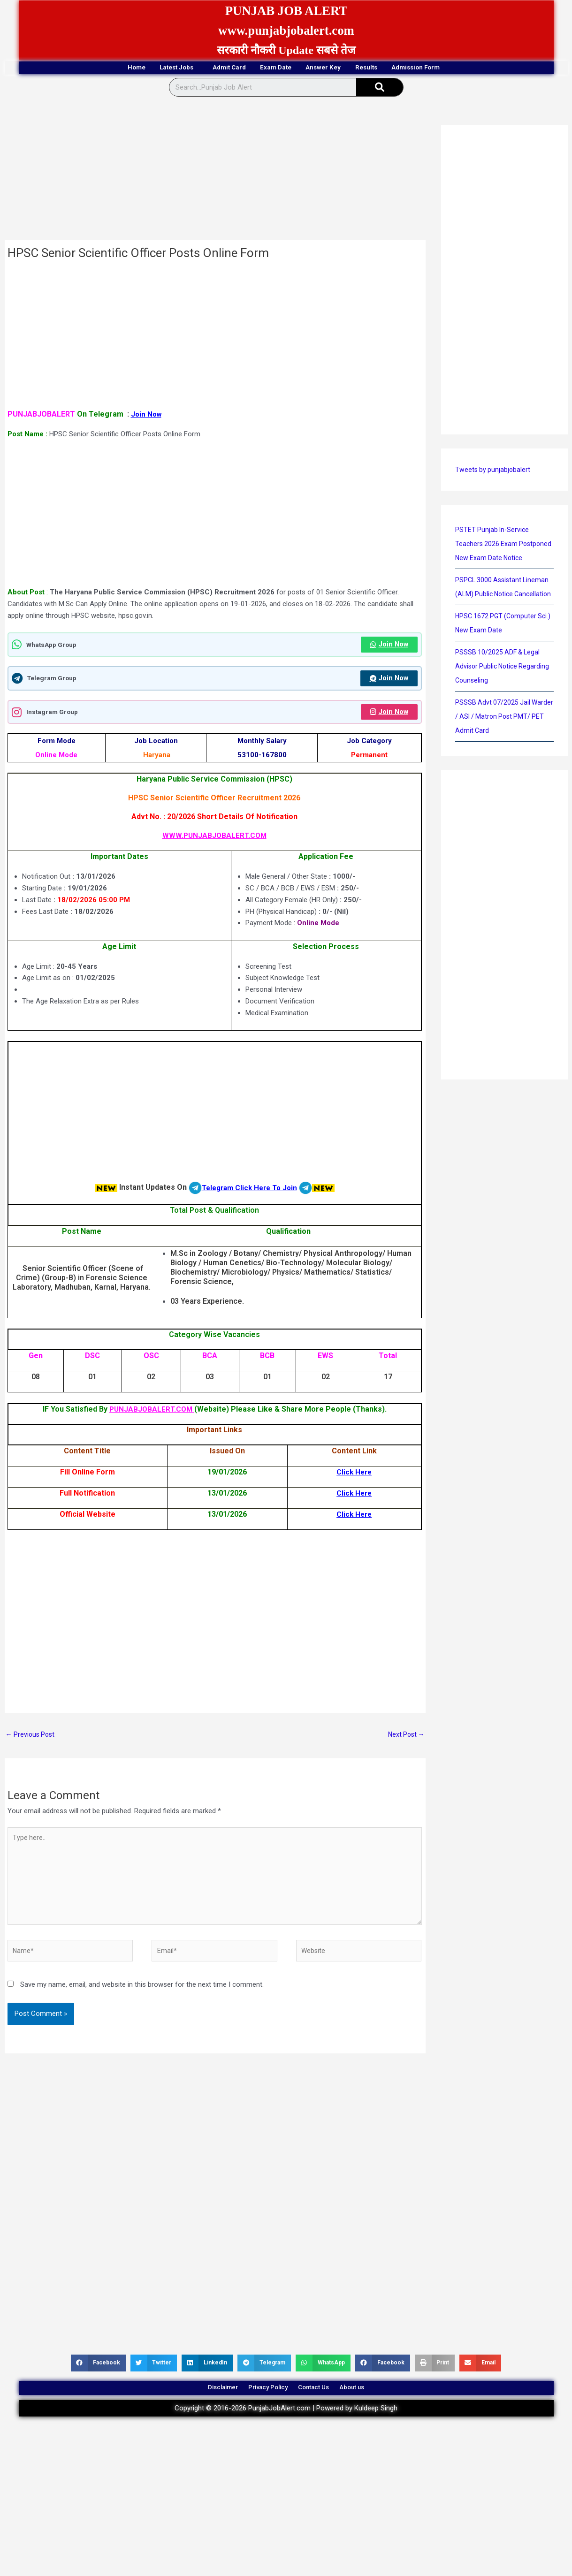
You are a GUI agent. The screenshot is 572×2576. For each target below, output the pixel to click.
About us (374, 2404)
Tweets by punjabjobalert (493, 471)
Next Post (405, 1737)
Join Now (147, 415)
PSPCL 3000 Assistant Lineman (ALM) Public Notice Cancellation (504, 609)
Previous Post (32, 1737)
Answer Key (340, 68)
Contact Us (322, 2404)
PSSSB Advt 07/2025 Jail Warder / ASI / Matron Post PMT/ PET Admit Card (497, 746)
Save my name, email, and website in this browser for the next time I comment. (142, 1996)
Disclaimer (202, 2404)
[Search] (379, 89)
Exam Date (274, 68)
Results (400, 68)
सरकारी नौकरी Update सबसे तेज (286, 50)
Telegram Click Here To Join (249, 1189)
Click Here (354, 1474)
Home (81, 68)
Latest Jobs (141, 68)
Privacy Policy (261, 2404)
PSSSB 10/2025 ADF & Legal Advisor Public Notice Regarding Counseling (504, 695)
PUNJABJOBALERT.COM (152, 1411)
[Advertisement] (215, 172)
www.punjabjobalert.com (286, 29)
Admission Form (470, 68)
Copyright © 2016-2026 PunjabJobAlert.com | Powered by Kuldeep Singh (286, 2428)
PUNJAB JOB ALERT (286, 9)
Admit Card (210, 68)
